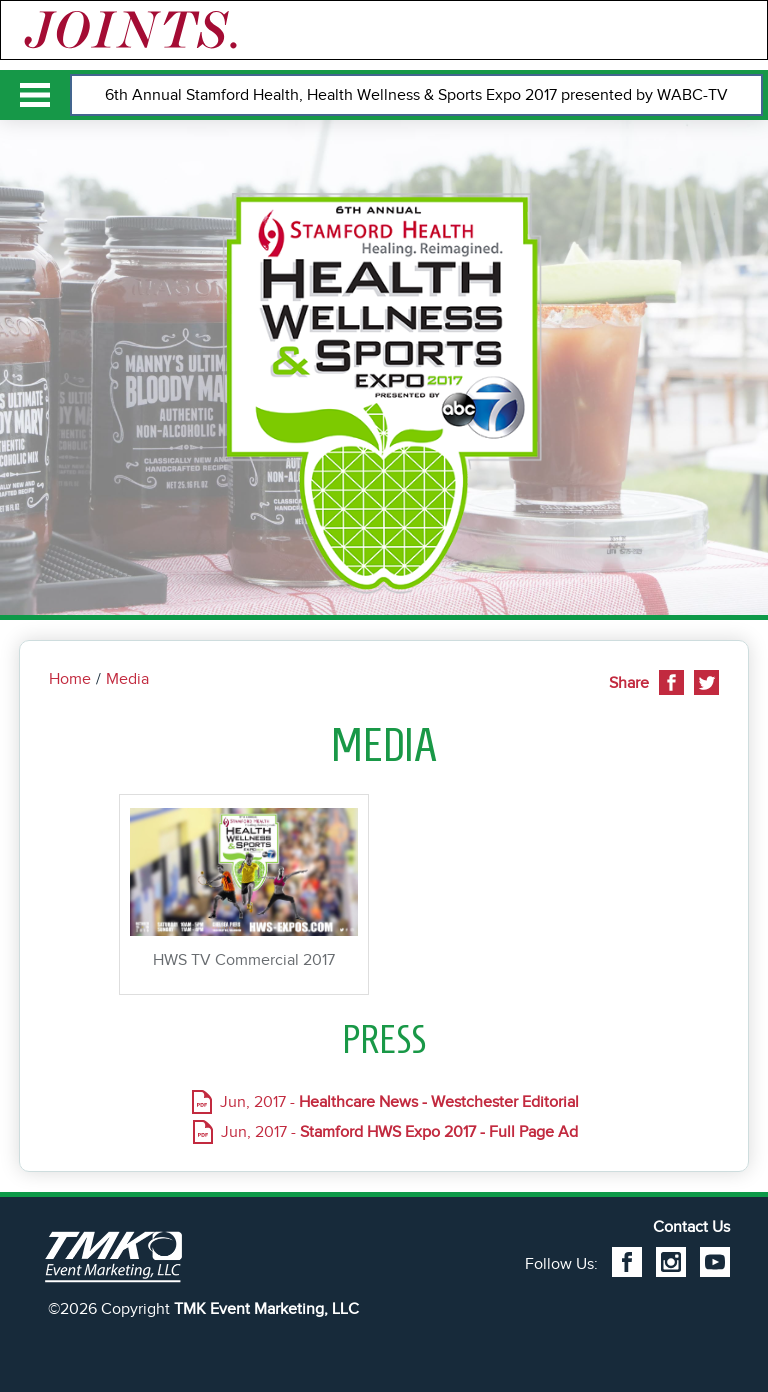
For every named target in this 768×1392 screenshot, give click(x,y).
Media (127, 679)
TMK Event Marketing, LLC (266, 1309)
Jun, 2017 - (399, 1102)
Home (70, 679)
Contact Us (691, 1227)
